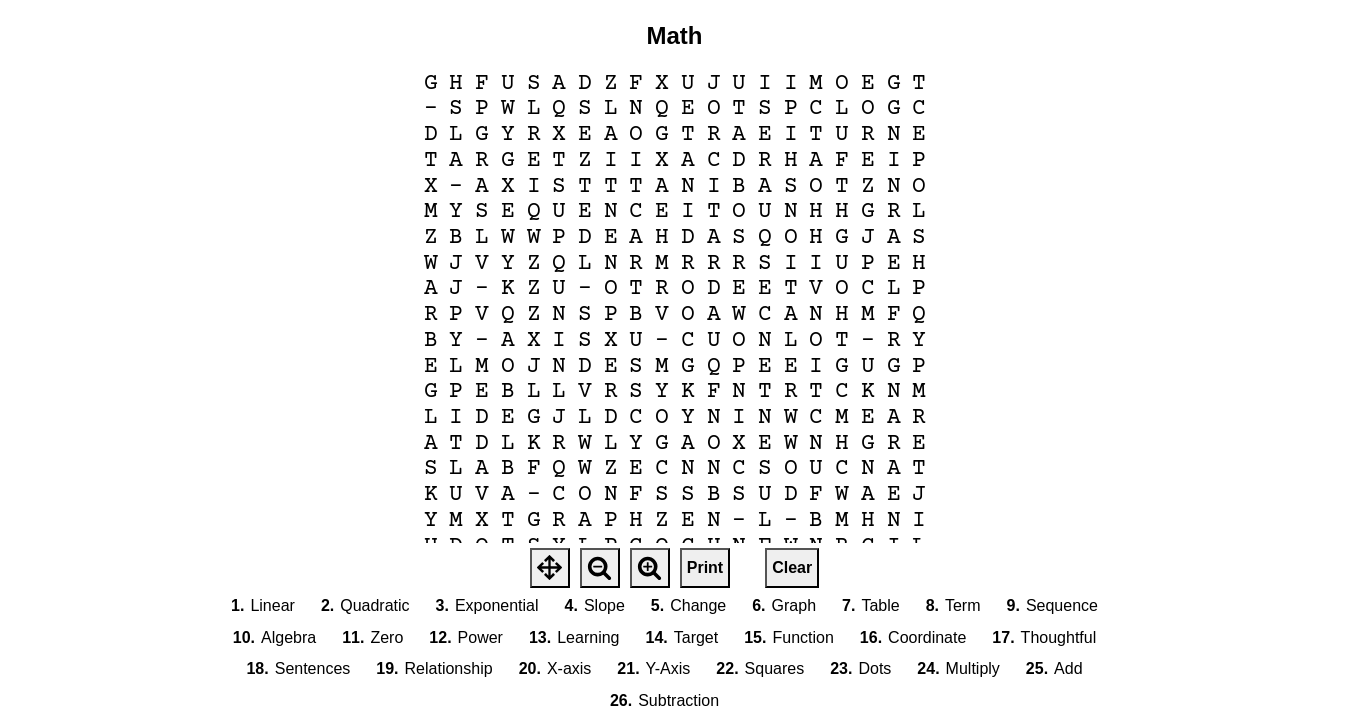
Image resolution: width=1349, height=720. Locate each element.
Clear (792, 567)
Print (705, 567)
